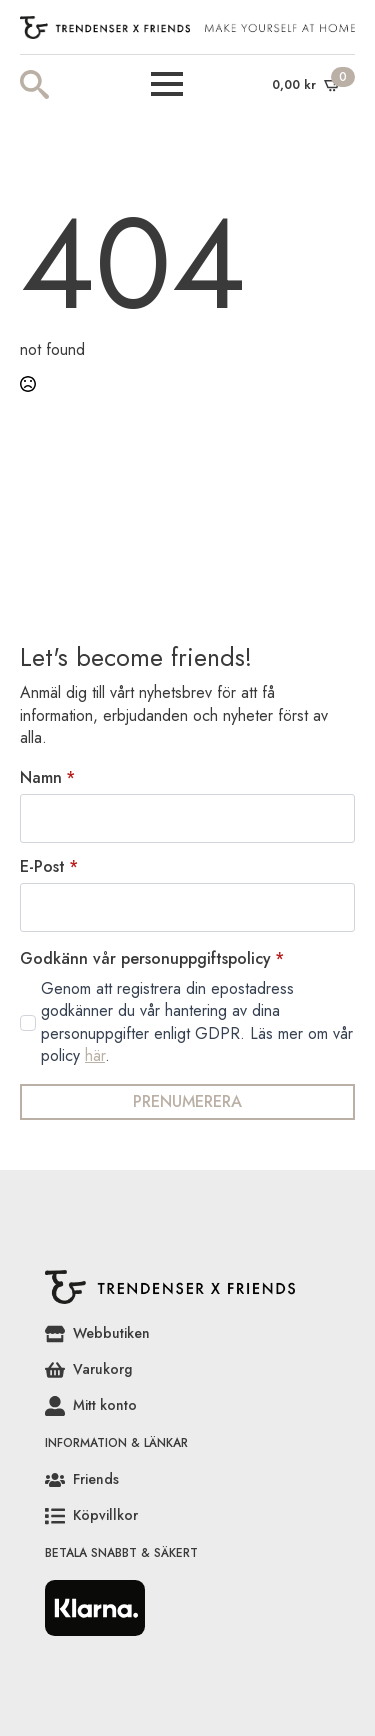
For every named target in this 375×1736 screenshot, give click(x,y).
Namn (47, 778)
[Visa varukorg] (307, 84)
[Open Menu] (167, 84)
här (95, 1055)
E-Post (49, 867)
